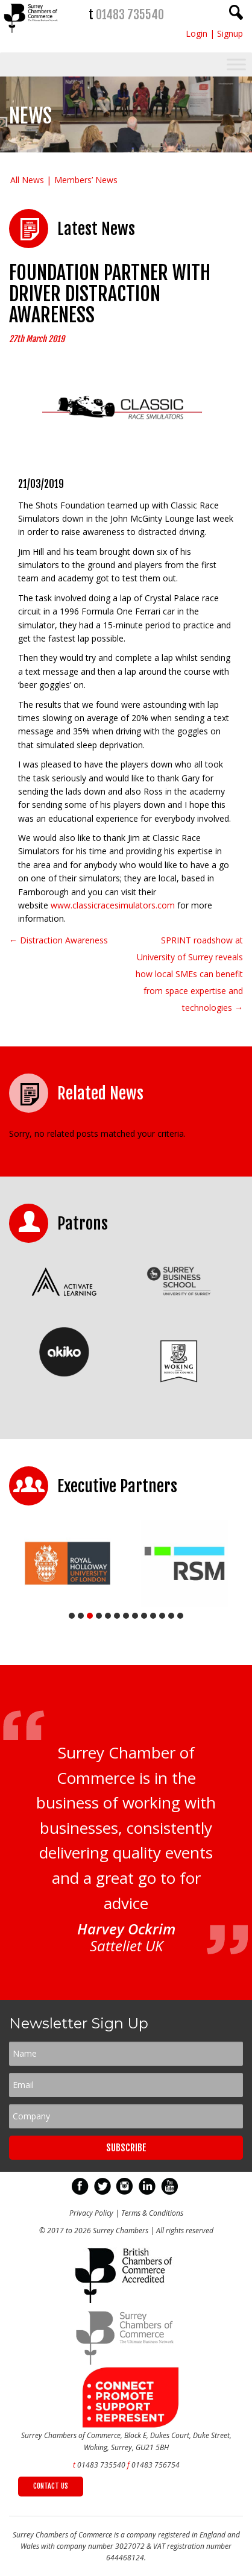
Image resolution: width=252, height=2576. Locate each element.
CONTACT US (50, 2485)
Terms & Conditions (152, 2213)
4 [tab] (99, 1616)
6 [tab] (117, 1616)
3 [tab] (90, 1616)
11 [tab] (162, 1616)
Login (196, 33)
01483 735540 (130, 14)
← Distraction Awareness (58, 940)
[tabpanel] (67, 1563)
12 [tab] (171, 1616)
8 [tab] (135, 1616)
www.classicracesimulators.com (113, 905)
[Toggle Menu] (236, 64)
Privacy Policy (91, 2213)
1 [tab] (72, 1616)
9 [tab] (144, 1616)
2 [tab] (81, 1616)
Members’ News (86, 180)
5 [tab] (108, 1616)
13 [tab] (180, 1616)
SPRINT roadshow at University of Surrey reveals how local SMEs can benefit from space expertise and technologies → (189, 973)
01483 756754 (155, 2465)
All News (27, 180)
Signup (230, 33)
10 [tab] (153, 1616)
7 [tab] (126, 1616)
